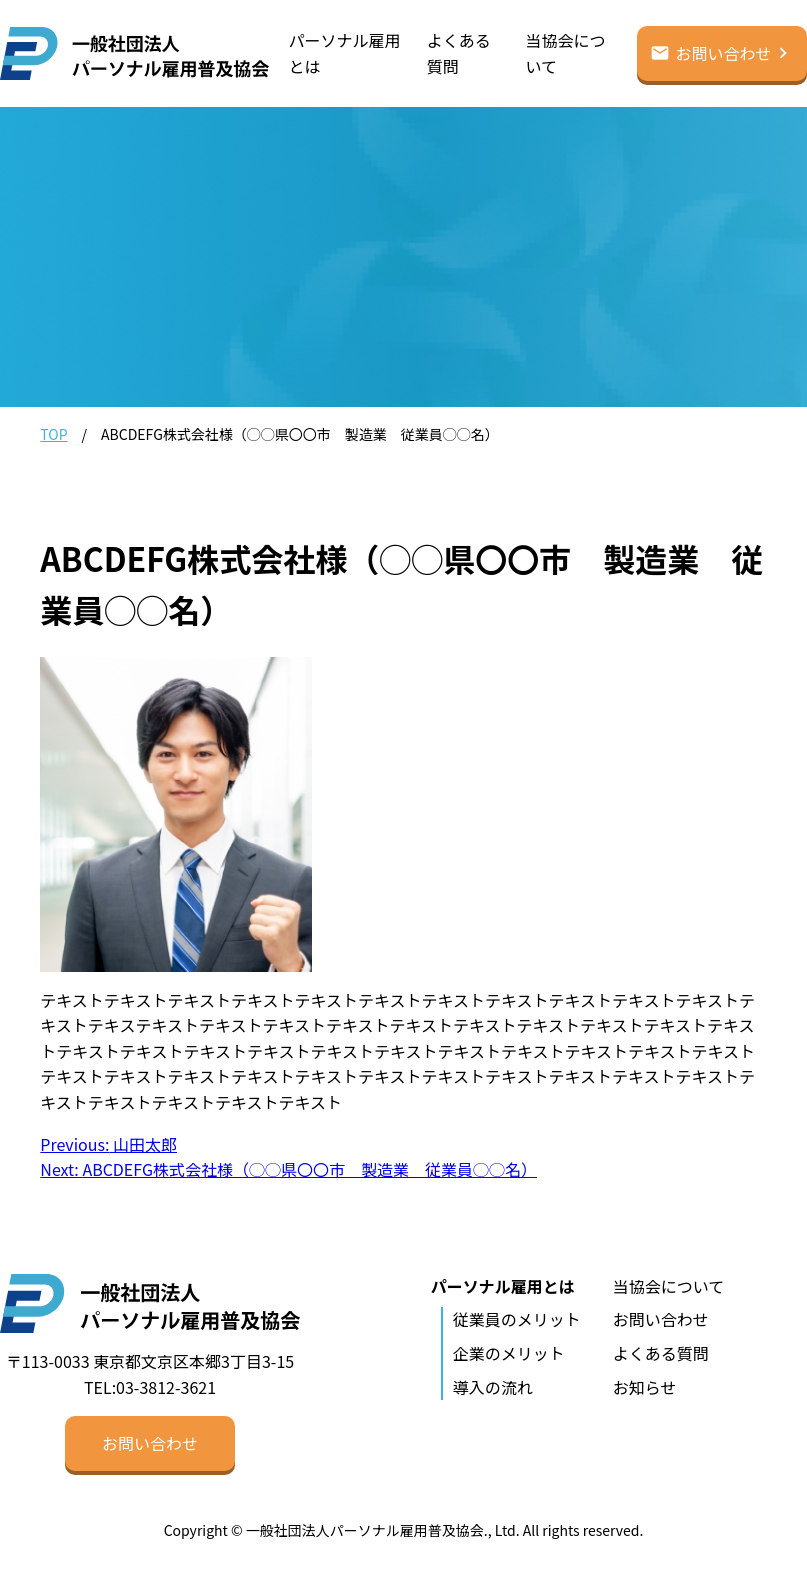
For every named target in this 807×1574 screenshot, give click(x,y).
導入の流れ (493, 1387)
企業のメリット (509, 1353)
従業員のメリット (517, 1319)
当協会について (565, 53)
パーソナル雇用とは (345, 53)
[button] (150, 1443)
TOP (53, 434)
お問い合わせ (723, 53)
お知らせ (645, 1387)
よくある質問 (459, 53)
